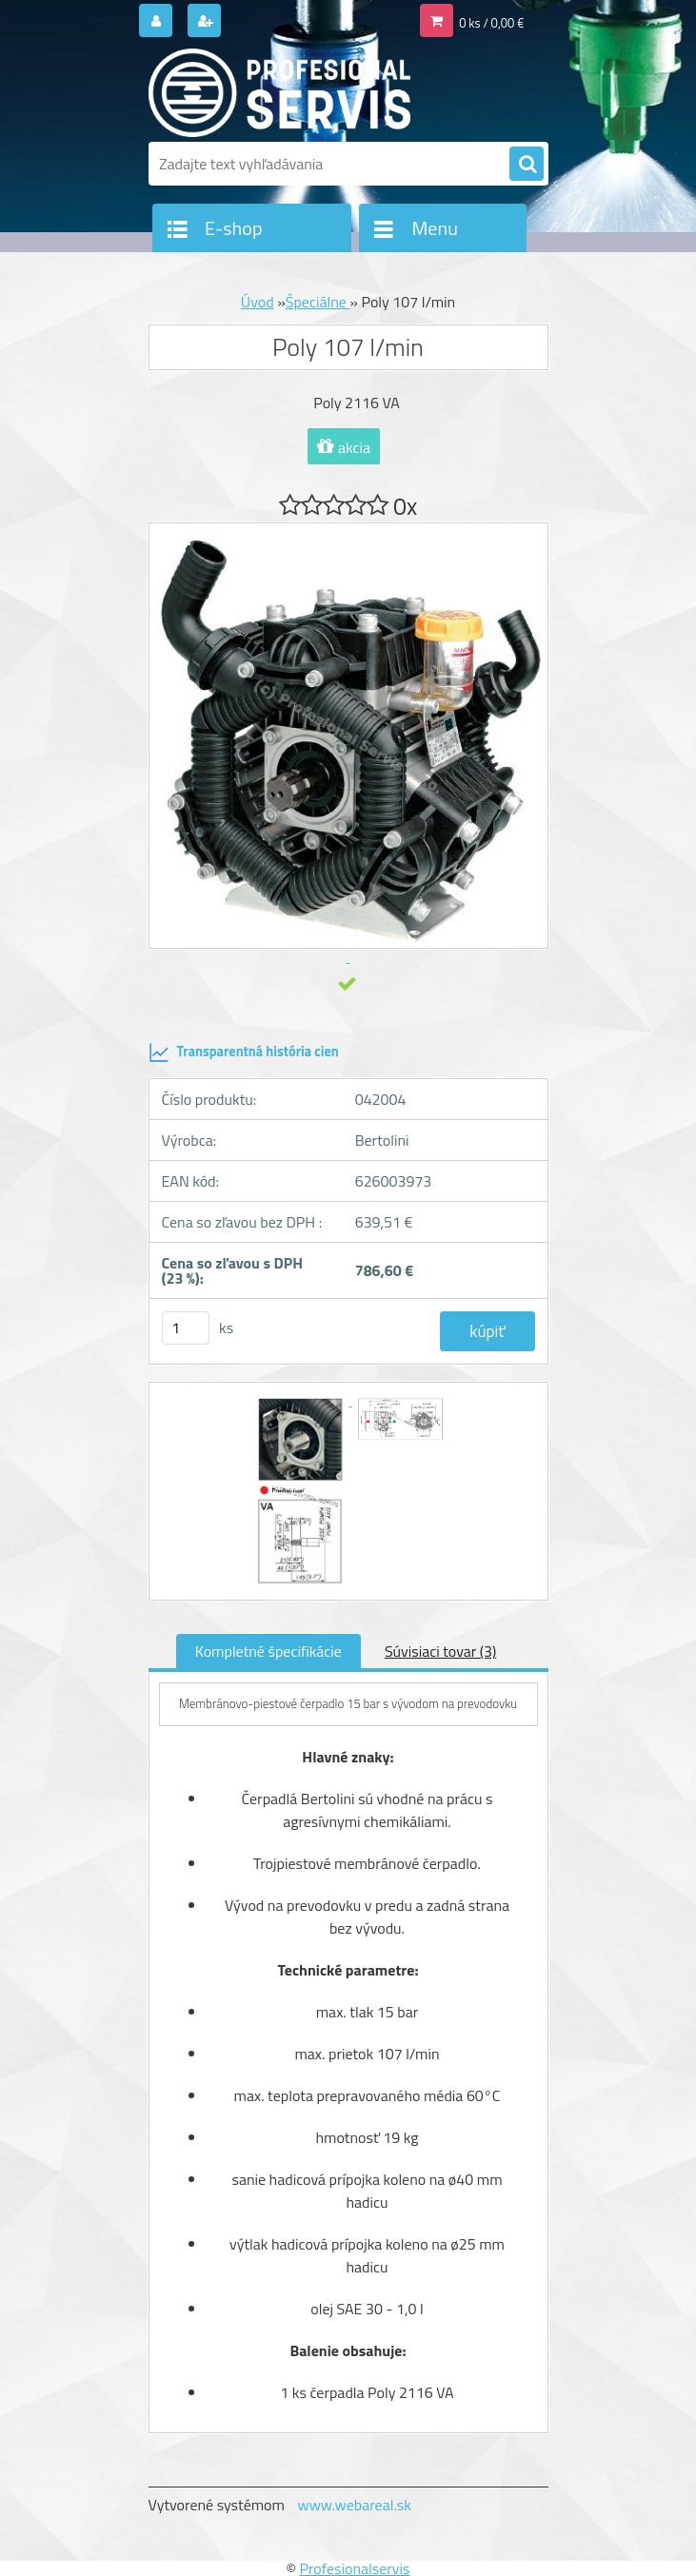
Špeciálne (318, 301)
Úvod (257, 301)
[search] (526, 165)
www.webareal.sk (354, 2504)
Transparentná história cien (244, 1052)
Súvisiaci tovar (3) (440, 1651)
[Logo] (279, 92)
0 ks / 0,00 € (491, 22)
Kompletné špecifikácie (268, 1651)
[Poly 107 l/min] (302, 1399)
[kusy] (185, 1328)
